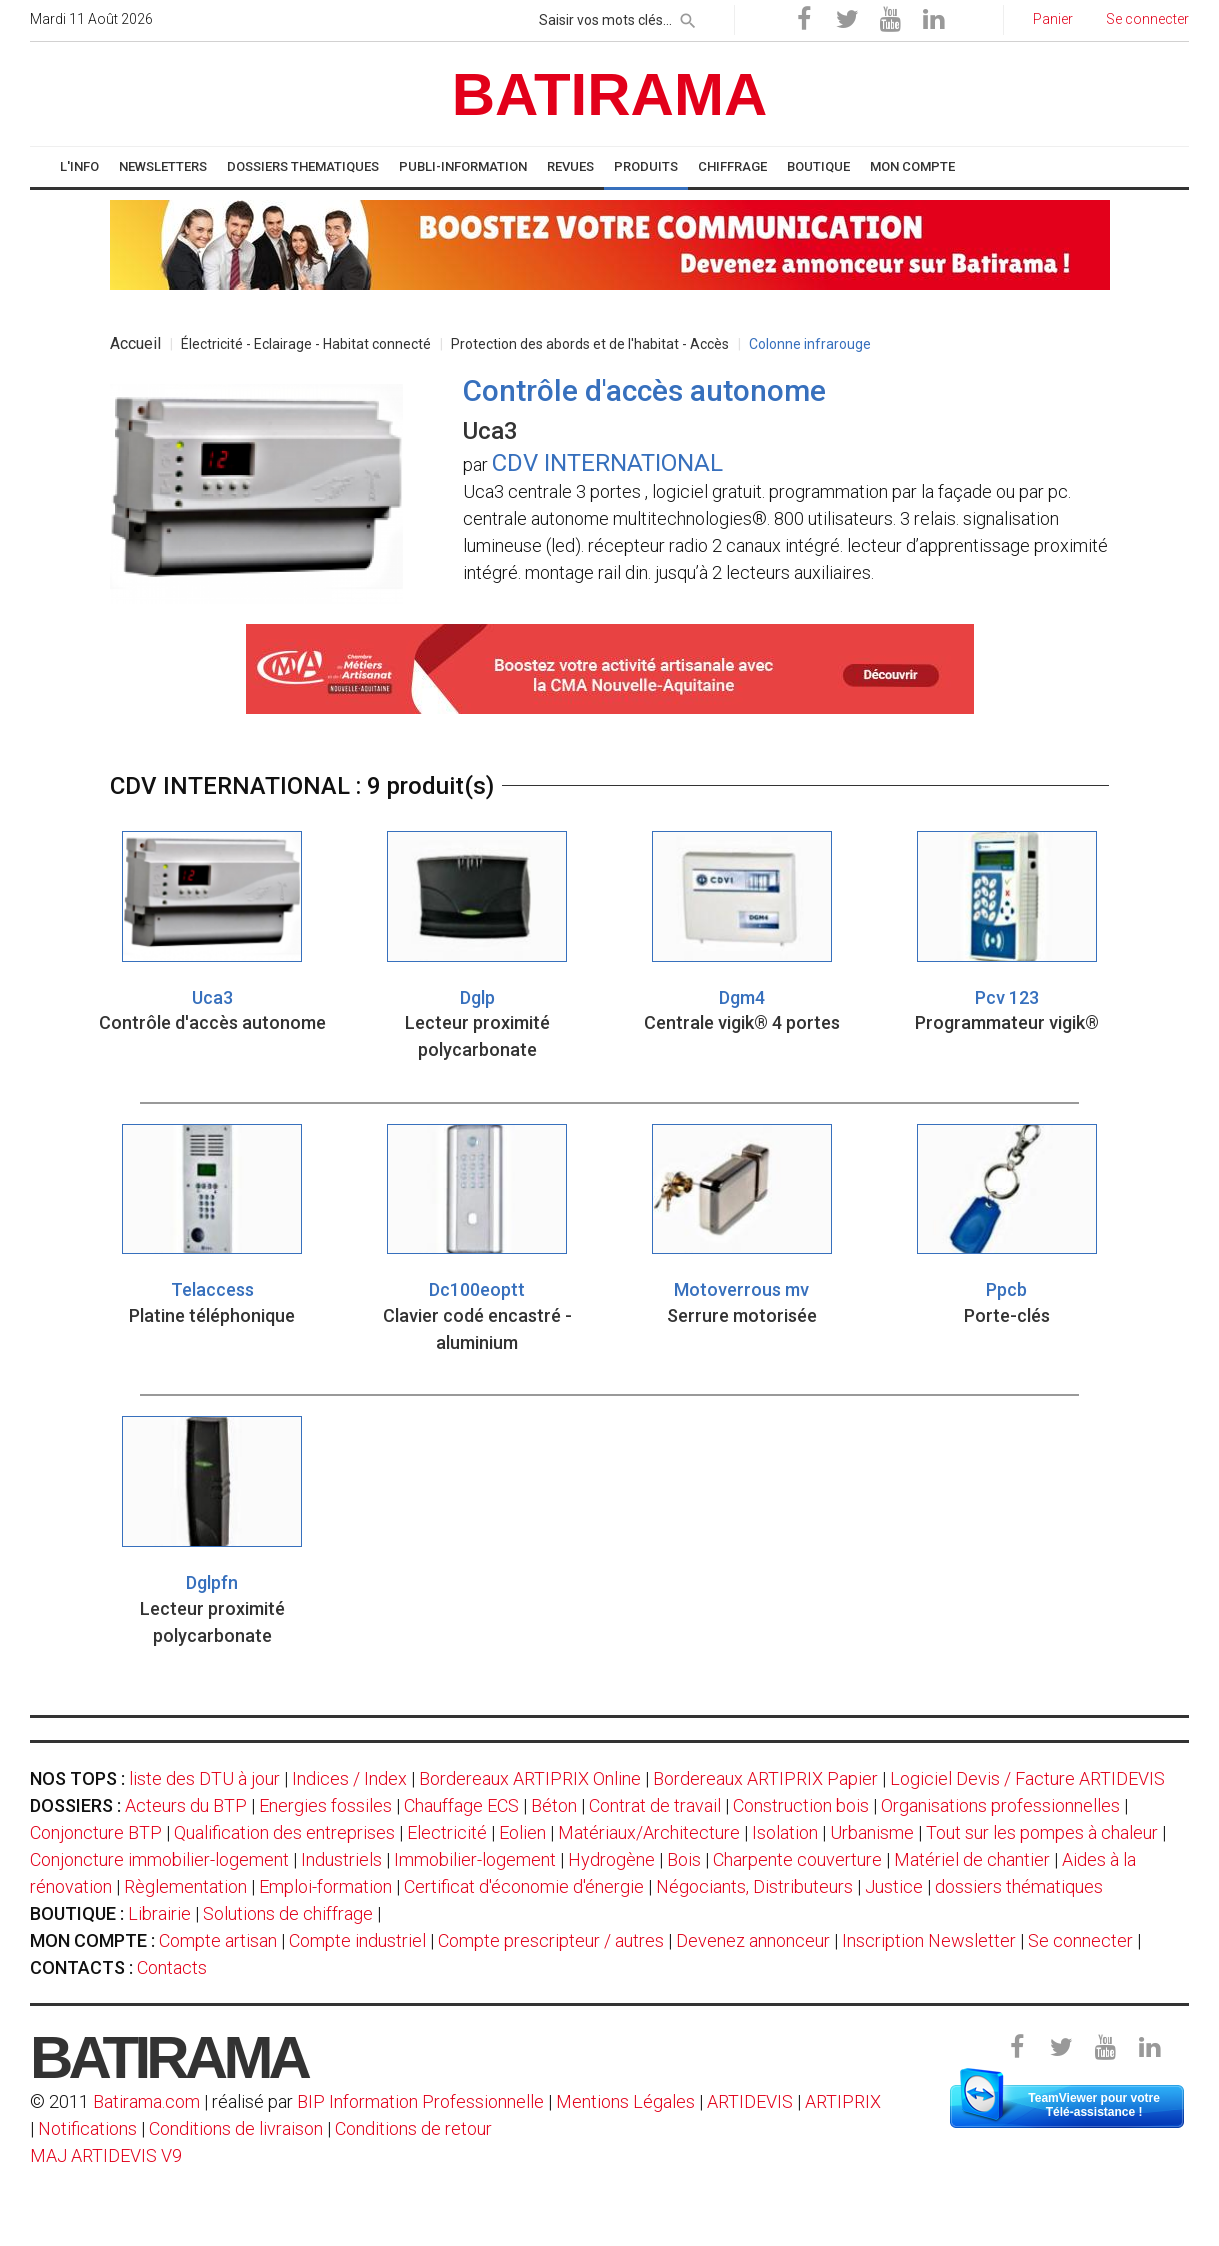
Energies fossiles (325, 1805)
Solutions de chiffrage (288, 1913)
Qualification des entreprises (284, 1832)
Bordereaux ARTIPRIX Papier (765, 1778)
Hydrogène (611, 1859)
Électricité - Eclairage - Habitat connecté (306, 344)
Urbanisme (872, 1832)
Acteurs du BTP (186, 1805)
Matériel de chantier (972, 1859)
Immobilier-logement (475, 1859)
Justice (894, 1886)
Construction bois (801, 1805)
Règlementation (185, 1886)
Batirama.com (146, 2101)
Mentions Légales (625, 2101)
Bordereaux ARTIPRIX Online (530, 1778)
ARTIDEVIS (750, 2101)
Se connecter (1080, 1940)
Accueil (135, 343)
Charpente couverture (797, 1859)
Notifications (89, 2128)
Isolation (785, 1832)
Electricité (447, 1832)
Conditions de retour (413, 2128)
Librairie (159, 1913)
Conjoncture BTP (96, 1832)
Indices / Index (349, 1778)
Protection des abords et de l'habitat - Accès (590, 344)
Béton (554, 1805)
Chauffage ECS (461, 1805)
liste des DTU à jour (204, 1778)
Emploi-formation (325, 1886)
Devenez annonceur (753, 1940)
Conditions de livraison (236, 2128)
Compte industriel (357, 1940)
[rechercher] (688, 17)
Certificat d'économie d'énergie (524, 1886)
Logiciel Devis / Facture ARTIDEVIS (1027, 1778)
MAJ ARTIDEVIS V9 (106, 2155)
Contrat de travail (655, 1805)
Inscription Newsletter (929, 1940)
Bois (684, 1859)
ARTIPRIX (843, 2101)
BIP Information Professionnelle (420, 2101)
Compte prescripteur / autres (551, 1940)
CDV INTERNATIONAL (607, 463)
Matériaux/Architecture (649, 1832)
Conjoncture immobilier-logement (159, 1859)
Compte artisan (218, 1940)
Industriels (341, 1859)
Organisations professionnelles (1000, 1805)
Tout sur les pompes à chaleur (1042, 1832)
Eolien (522, 1832)
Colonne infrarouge (810, 344)
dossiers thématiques (1019, 1886)
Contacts (172, 1967)
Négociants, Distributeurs (754, 1886)
